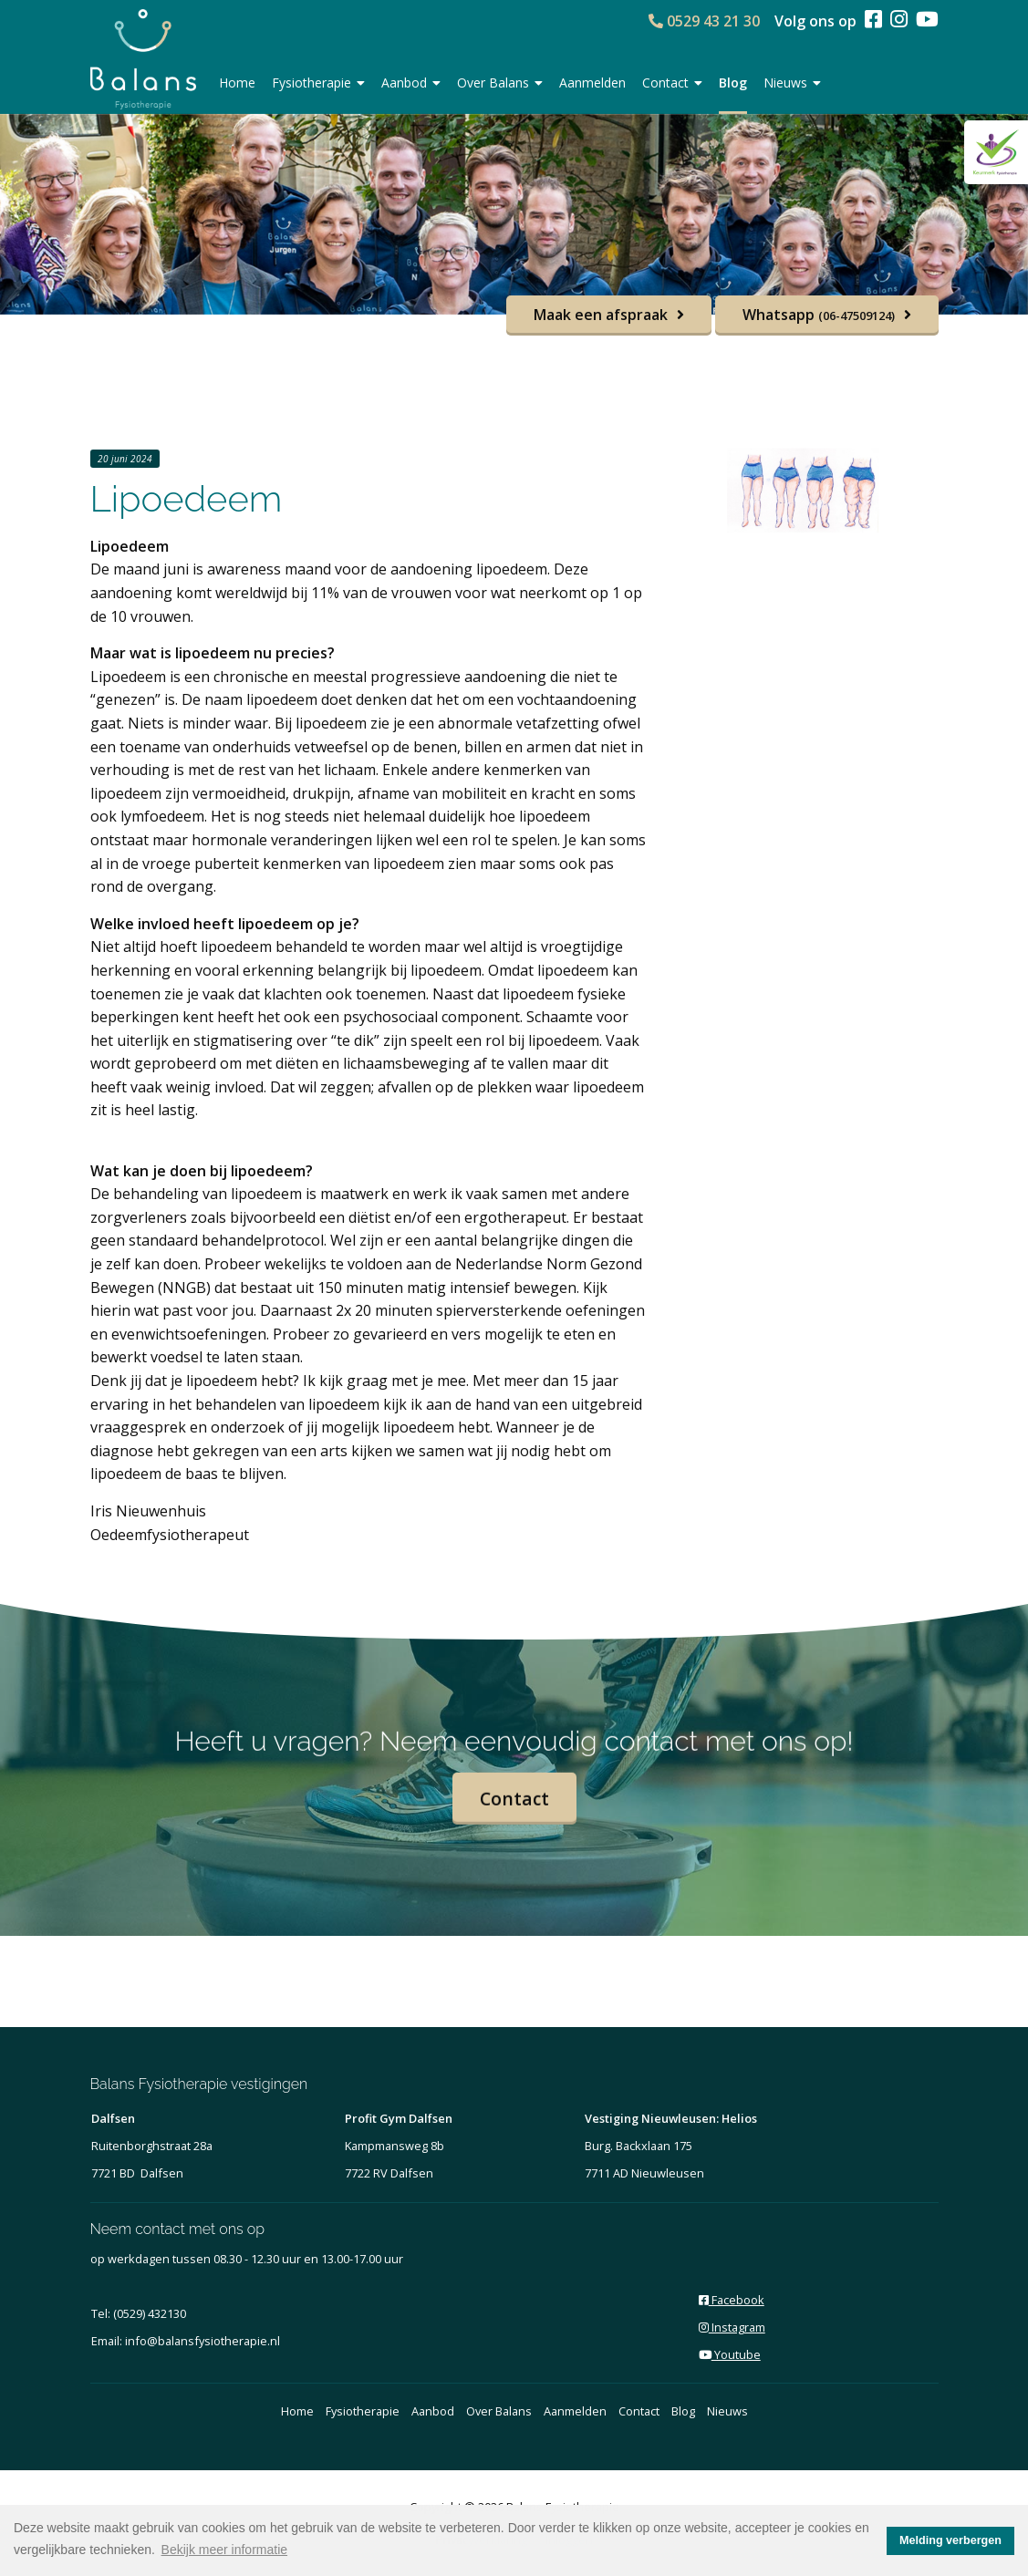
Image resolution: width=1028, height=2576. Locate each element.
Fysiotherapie (318, 82)
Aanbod (411, 82)
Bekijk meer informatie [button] (224, 2549)
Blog (733, 82)
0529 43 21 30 (704, 21)
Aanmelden (592, 82)
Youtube (730, 2354)
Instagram (732, 2327)
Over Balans (500, 82)
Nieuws (792, 82)
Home (237, 82)
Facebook (731, 2300)
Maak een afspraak (601, 315)
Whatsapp (818, 315)
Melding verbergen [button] (950, 2540)
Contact (672, 82)
